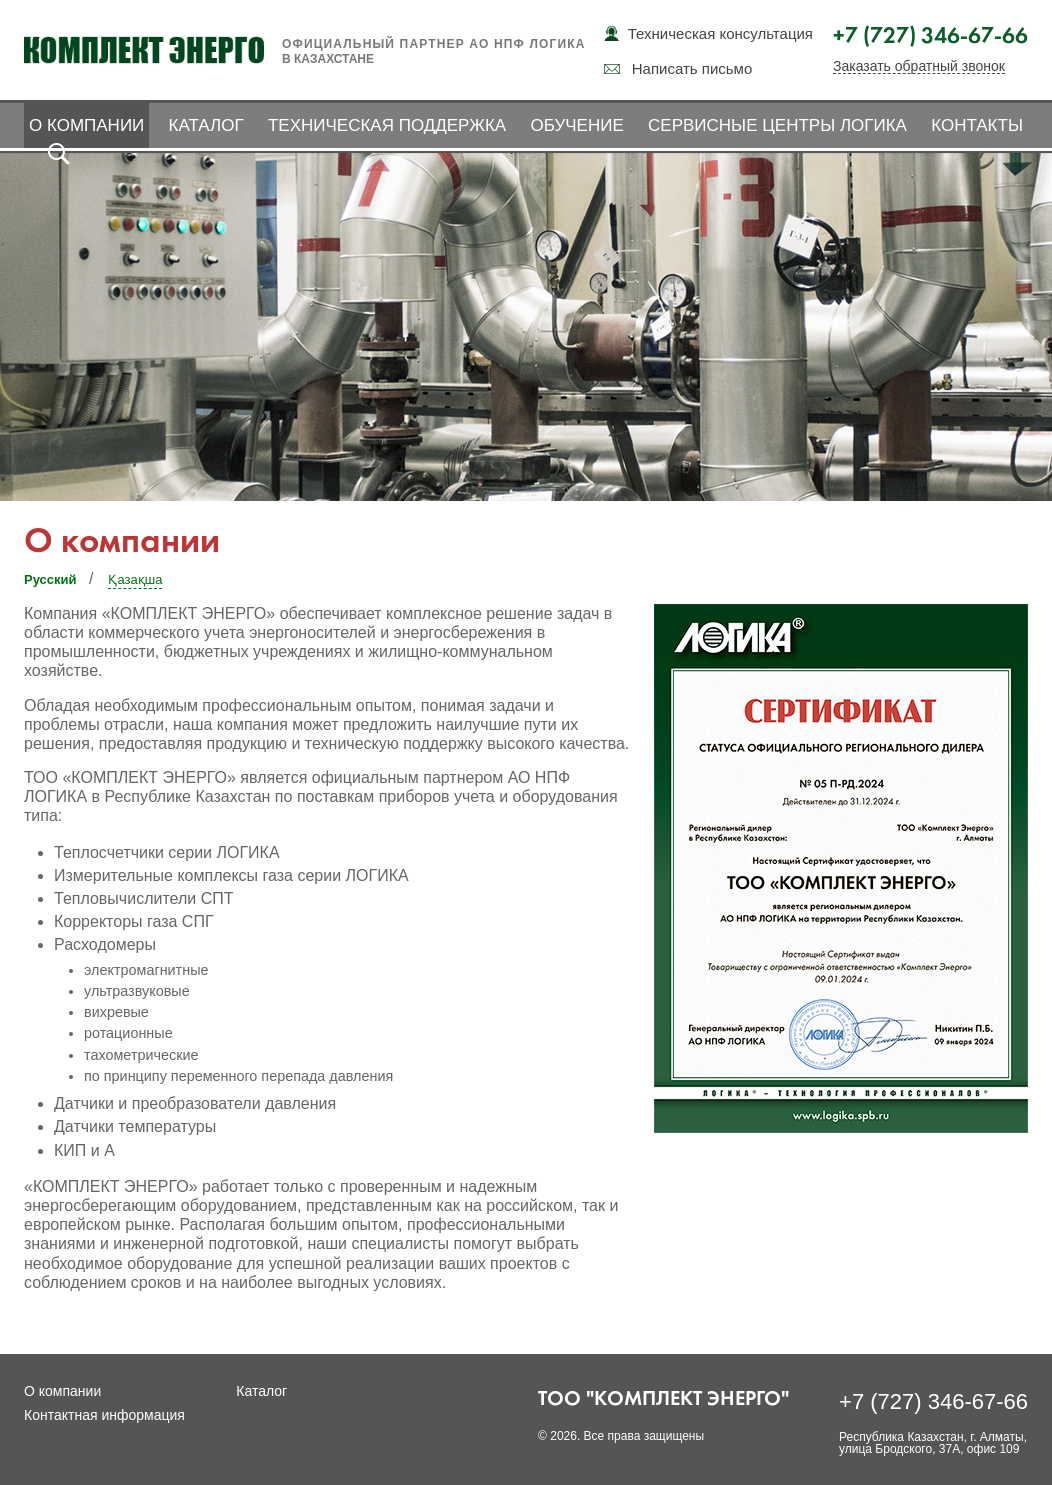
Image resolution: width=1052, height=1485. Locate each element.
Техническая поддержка (387, 125)
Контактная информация (104, 1415)
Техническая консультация (720, 33)
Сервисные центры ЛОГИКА (777, 125)
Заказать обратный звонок (919, 66)
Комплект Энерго (144, 50)
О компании (86, 125)
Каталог (206, 125)
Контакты (977, 125)
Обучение (576, 125)
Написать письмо (692, 68)
